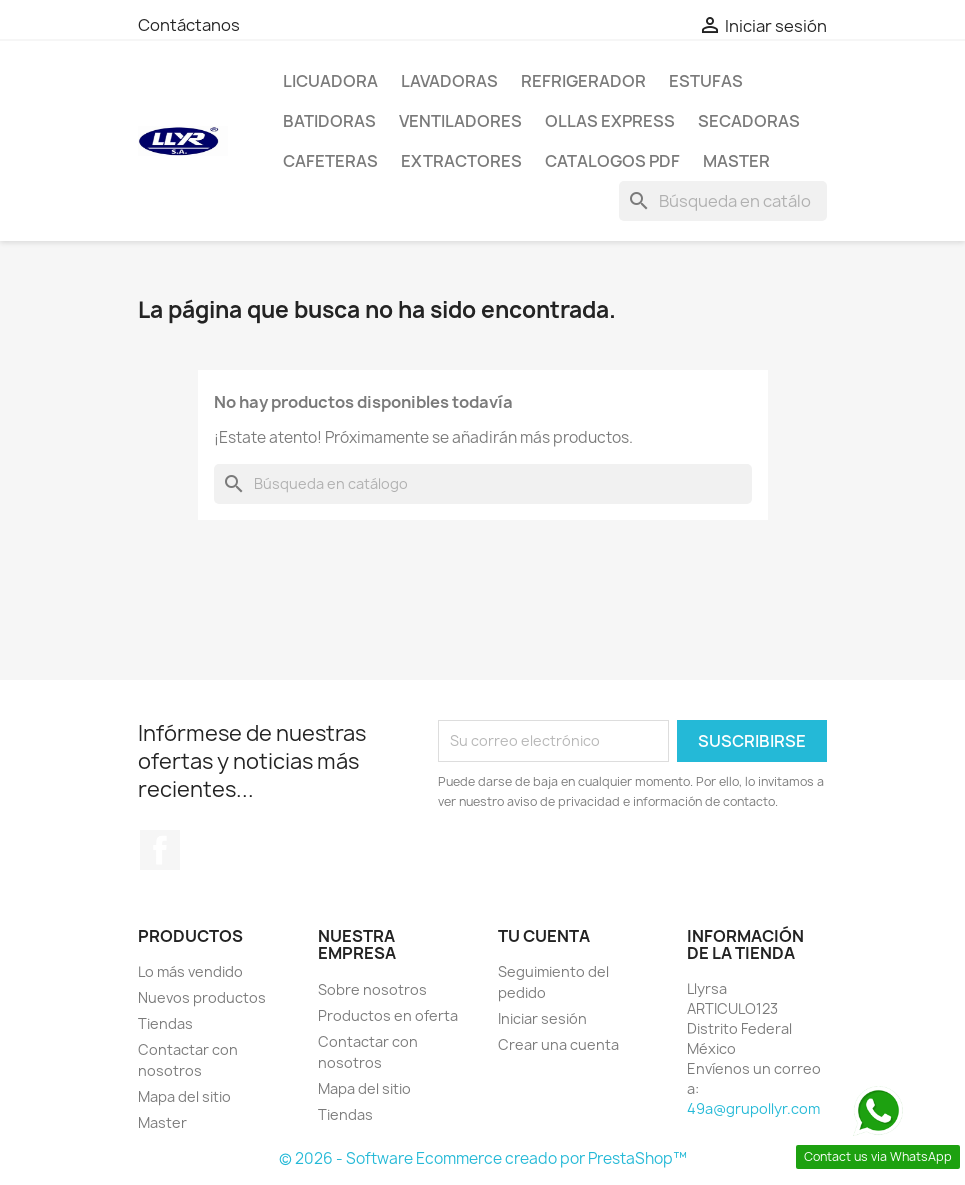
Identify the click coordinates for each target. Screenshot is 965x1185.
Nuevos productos (202, 997)
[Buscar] (723, 201)
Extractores (461, 161)
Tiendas (165, 1023)
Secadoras (749, 121)
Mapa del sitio (184, 1096)
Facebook (160, 850)
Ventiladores (460, 121)
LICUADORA (330, 81)
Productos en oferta (388, 1015)
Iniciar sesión (542, 1018)
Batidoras (329, 121)
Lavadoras (449, 81)
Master (736, 161)
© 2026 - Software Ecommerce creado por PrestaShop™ (483, 1158)
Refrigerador (583, 81)
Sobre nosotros (372, 989)
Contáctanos (189, 25)
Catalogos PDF (612, 161)
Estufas (706, 81)
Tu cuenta (544, 936)
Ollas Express (610, 121)
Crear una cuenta (558, 1044)
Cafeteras (330, 161)
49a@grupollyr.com (753, 1108)
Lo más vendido (190, 971)
